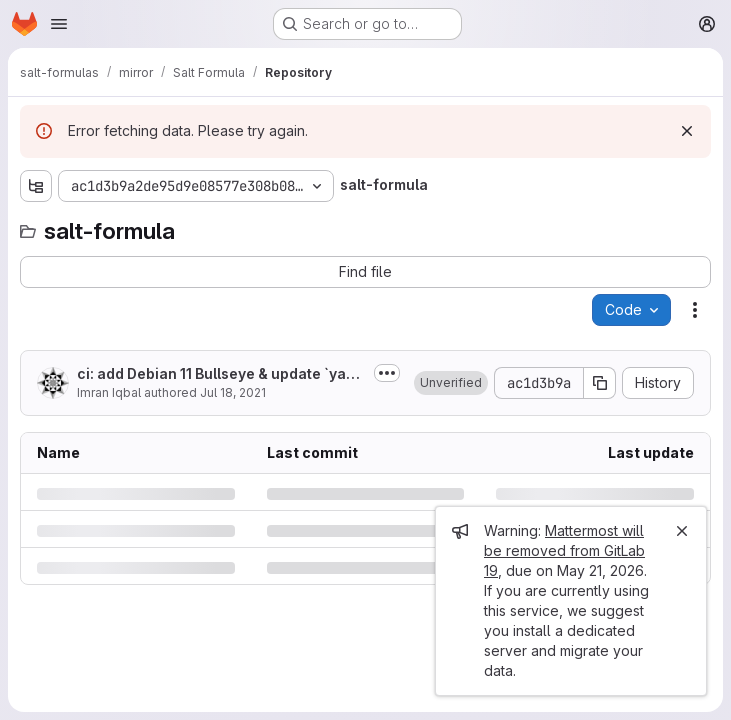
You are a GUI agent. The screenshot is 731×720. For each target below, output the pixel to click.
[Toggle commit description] (387, 373)
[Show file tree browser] (36, 186)
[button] (451, 383)
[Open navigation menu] (59, 24)
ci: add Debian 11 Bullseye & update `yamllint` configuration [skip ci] (221, 374)
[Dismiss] (687, 131)
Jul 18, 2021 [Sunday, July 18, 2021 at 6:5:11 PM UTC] (233, 392)
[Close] (682, 531)
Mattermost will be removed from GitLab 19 (564, 550)
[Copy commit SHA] (600, 383)
